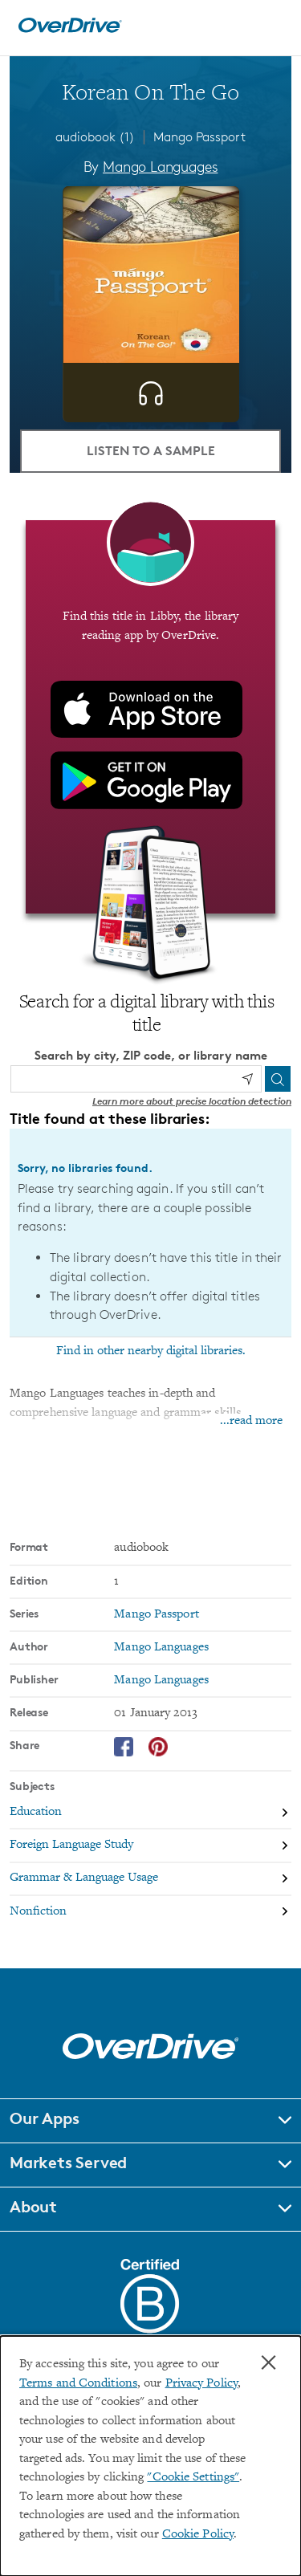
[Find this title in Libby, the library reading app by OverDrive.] (150, 717)
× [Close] (268, 2362)
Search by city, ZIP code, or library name (151, 1055)
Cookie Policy (198, 2535)
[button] (150, 2121)
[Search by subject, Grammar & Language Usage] (150, 1879)
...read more (251, 1421)
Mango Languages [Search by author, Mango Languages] (160, 166)
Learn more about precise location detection (191, 1101)
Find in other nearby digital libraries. (151, 1351)
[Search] (278, 1079)
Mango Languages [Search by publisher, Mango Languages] (161, 1681)
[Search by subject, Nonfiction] (150, 1911)
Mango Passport (199, 136)
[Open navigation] (271, 26)
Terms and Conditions (78, 2384)
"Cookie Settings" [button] (193, 2478)
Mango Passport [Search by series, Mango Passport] (156, 1615)
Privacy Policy (201, 2384)
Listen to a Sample (151, 450)
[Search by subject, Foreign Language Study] (150, 1845)
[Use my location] (247, 1079)
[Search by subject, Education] (150, 1813)
